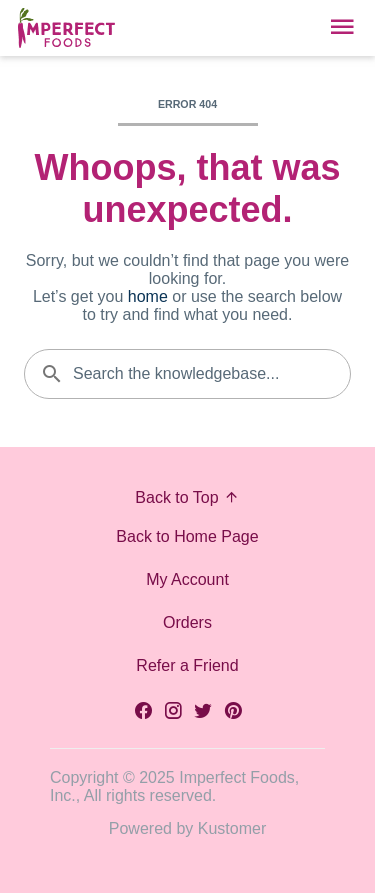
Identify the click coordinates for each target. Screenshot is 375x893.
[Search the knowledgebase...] (187, 374)
